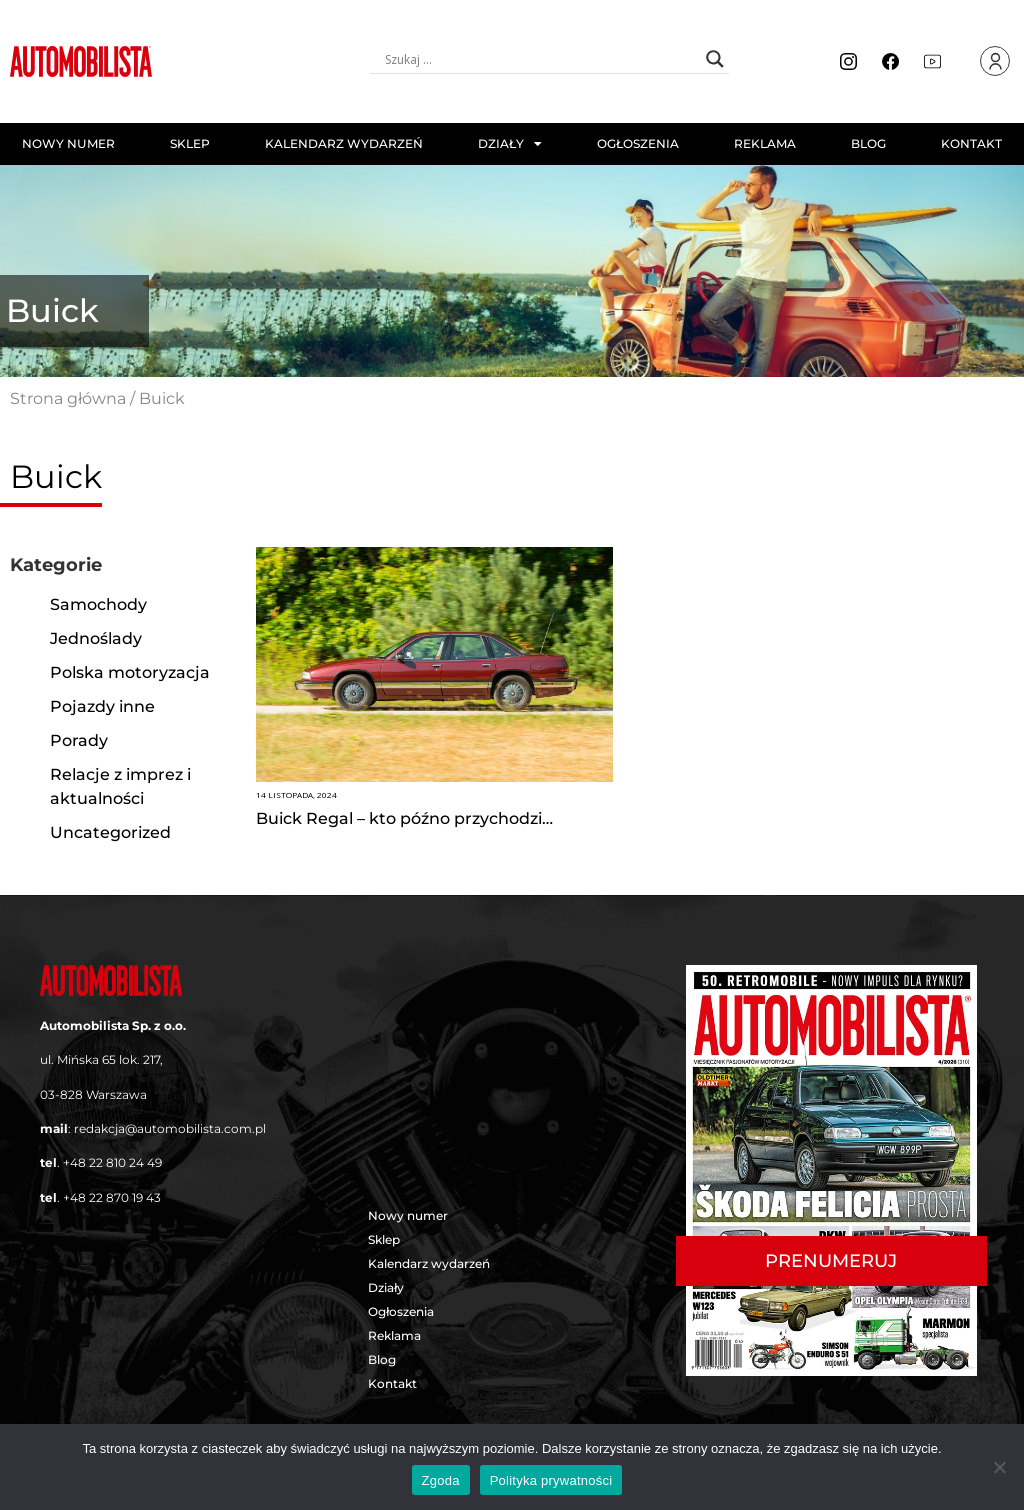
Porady (79, 740)
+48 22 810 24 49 (112, 1162)
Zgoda (441, 1480)
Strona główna (68, 398)
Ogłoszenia (638, 143)
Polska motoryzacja (130, 672)
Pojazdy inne (102, 706)
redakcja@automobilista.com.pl (170, 1128)
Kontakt (971, 143)
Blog (868, 143)
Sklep (190, 143)
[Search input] (540, 59)
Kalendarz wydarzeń (344, 143)
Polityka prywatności (551, 1480)
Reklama (765, 143)
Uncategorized (110, 832)
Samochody (98, 604)
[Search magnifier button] (715, 59)
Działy (510, 144)
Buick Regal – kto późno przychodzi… (404, 818)
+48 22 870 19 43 (112, 1197)
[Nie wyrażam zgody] (999, 1467)
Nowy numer (68, 143)
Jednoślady (96, 638)
